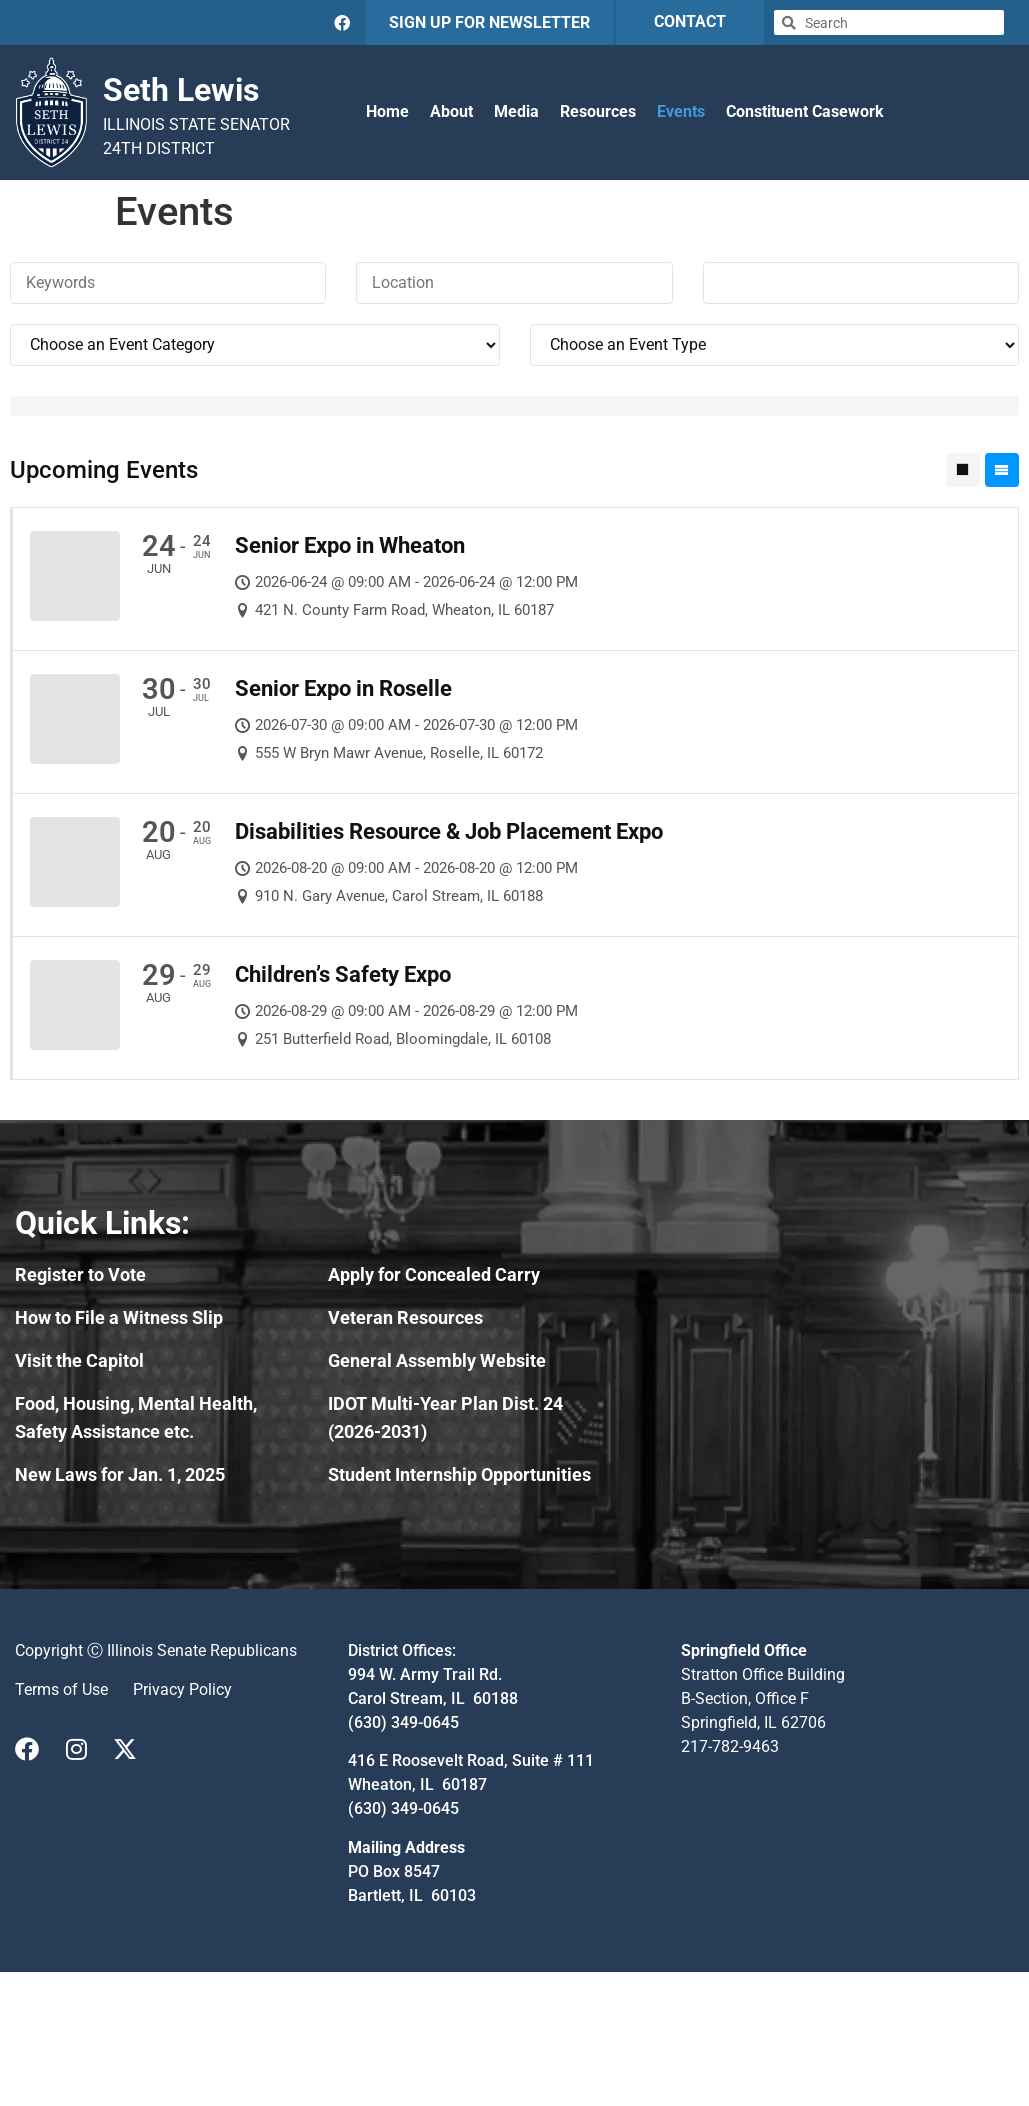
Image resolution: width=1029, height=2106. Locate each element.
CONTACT (690, 21)
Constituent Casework (805, 111)
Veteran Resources (405, 1317)
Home (387, 111)
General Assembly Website (437, 1360)
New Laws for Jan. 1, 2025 (120, 1474)
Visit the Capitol (79, 1360)
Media (516, 111)
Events (681, 111)
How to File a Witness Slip (119, 1317)
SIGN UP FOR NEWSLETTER (489, 22)
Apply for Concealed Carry (434, 1274)
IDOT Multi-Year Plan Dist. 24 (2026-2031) (445, 1417)
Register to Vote (80, 1274)
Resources (598, 111)
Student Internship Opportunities (459, 1474)
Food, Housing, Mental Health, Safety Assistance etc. (136, 1417)
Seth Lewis (181, 90)
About (451, 111)
